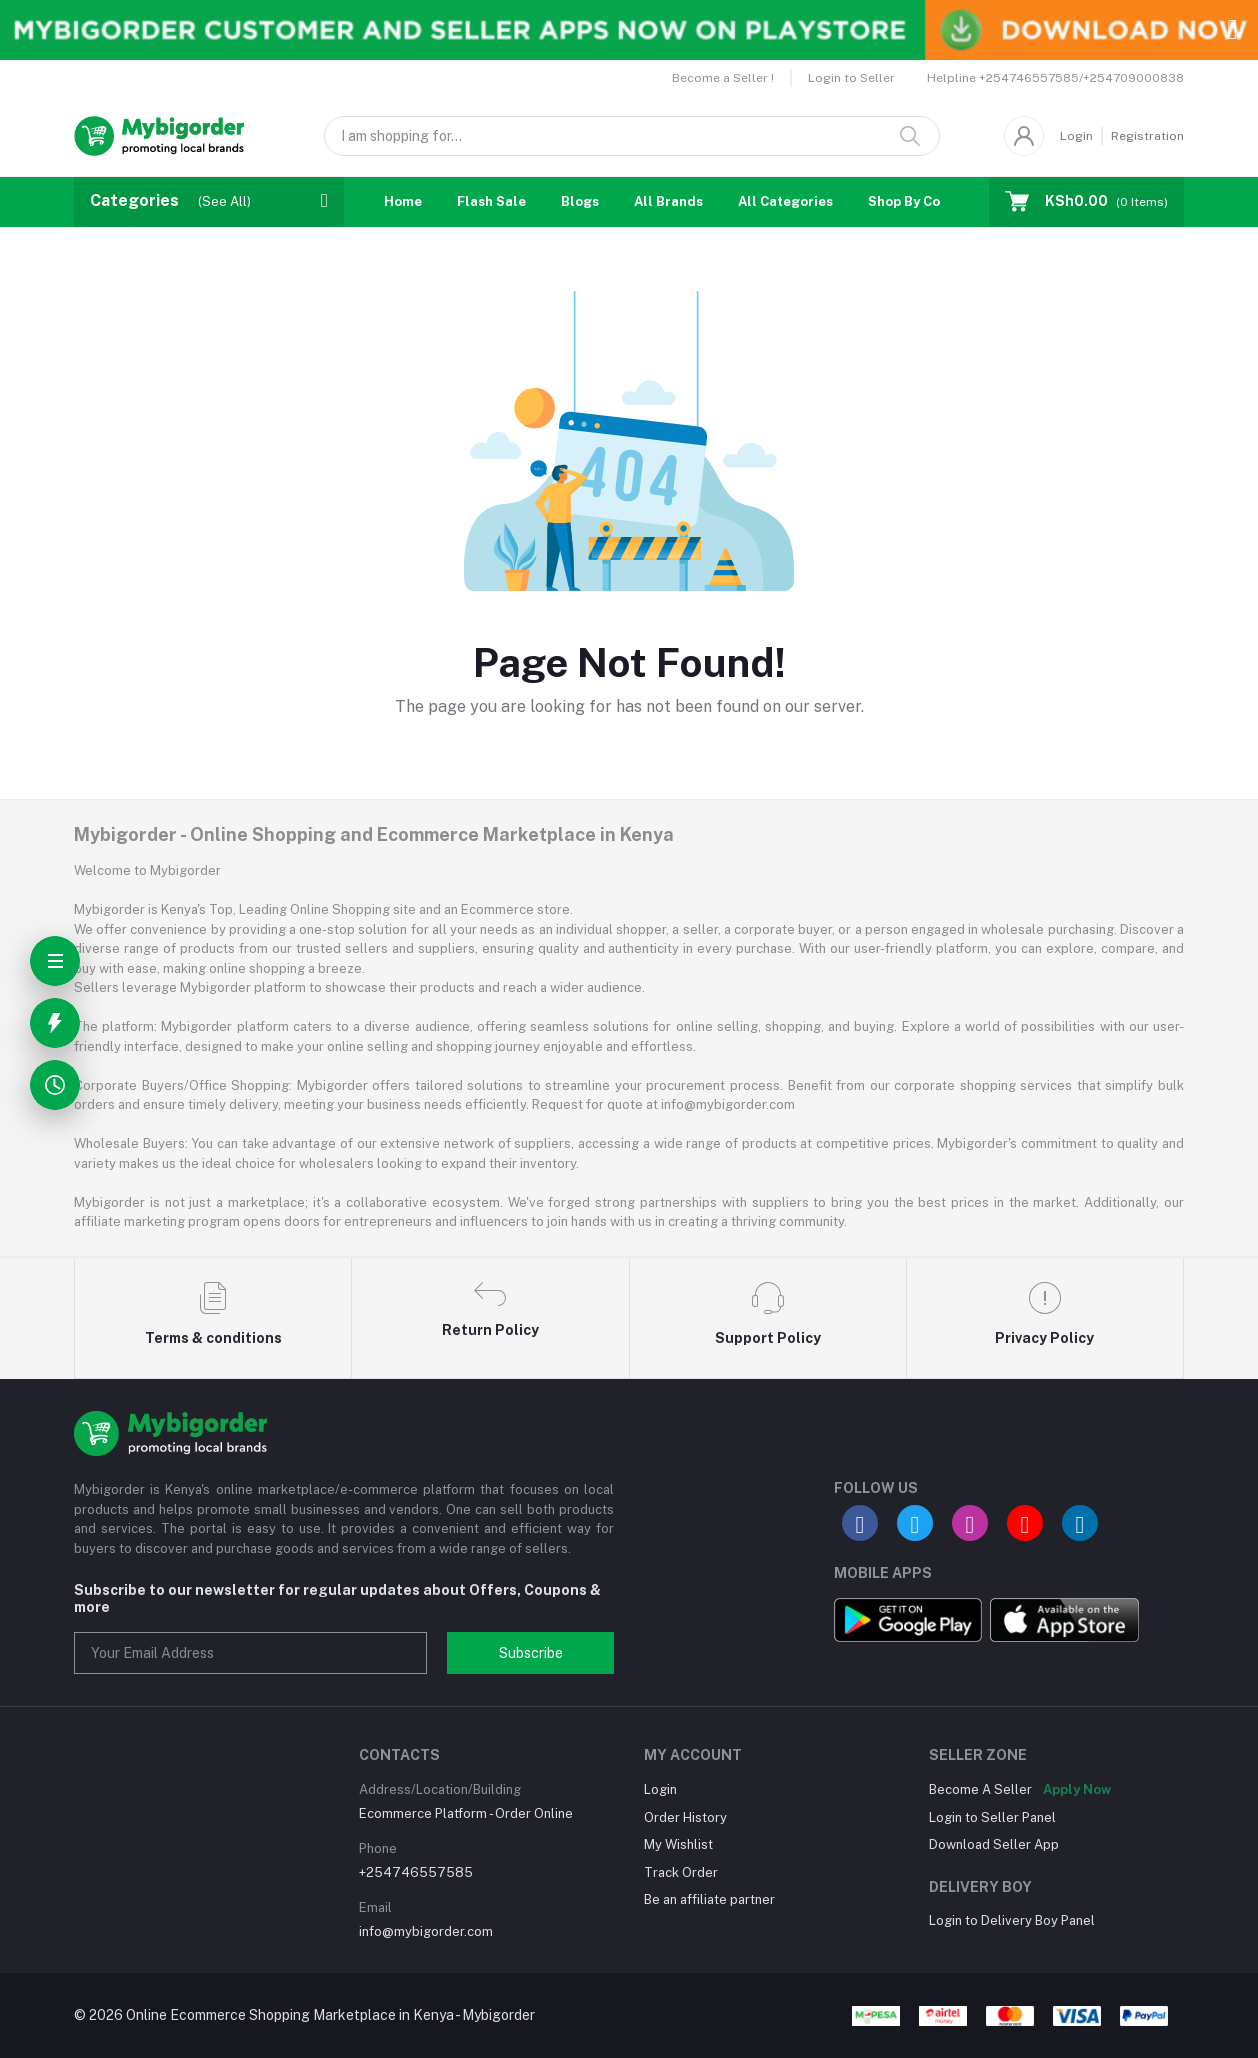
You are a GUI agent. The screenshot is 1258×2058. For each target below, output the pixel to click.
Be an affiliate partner (709, 1899)
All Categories (785, 201)
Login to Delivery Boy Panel (1012, 1920)
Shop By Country (921, 201)
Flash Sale (491, 201)
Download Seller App (994, 1844)
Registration (1147, 136)
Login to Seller (851, 78)
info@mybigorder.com (426, 1931)
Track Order (681, 1872)
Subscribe (531, 1653)
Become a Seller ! (723, 78)
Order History (685, 1817)
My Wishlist (678, 1844)
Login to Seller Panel (992, 1817)
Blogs (580, 201)
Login (1076, 136)
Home (403, 201)
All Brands (668, 201)
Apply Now (1077, 1789)
